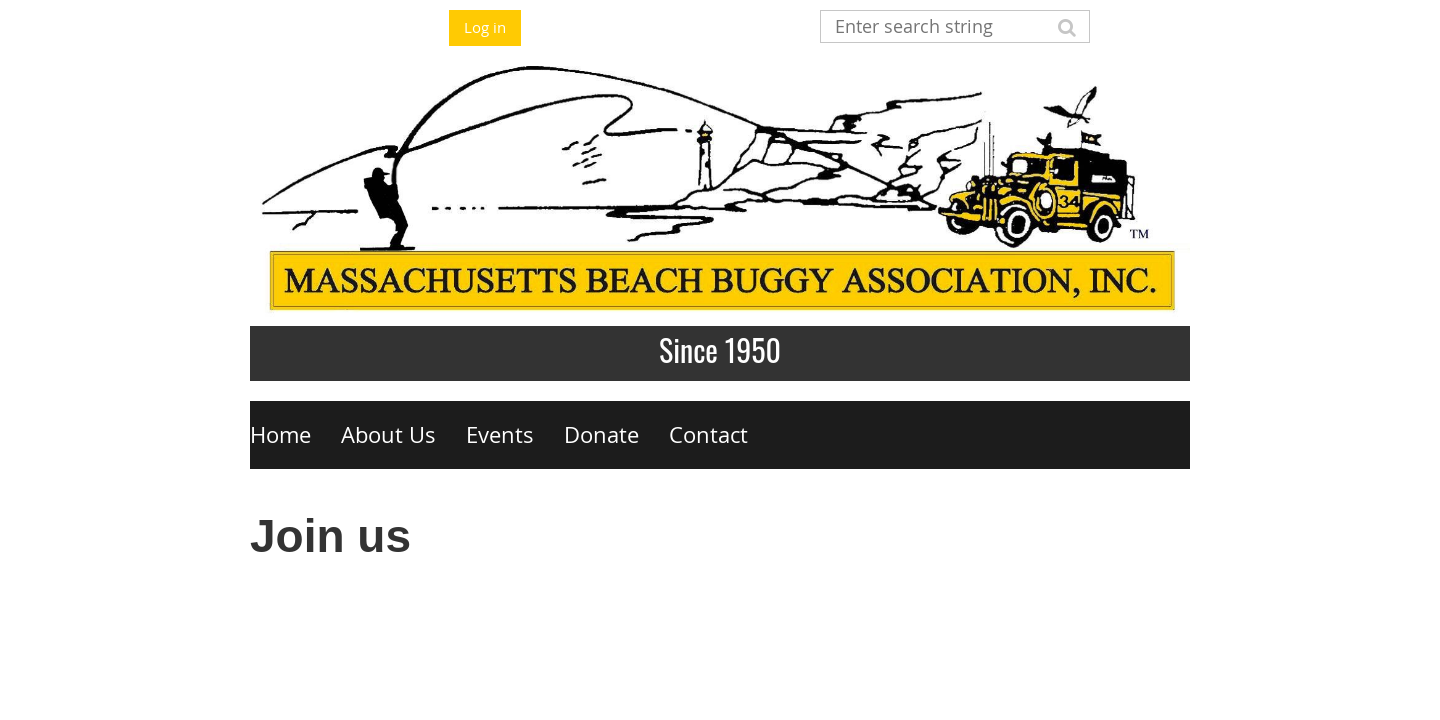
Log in (485, 27)
